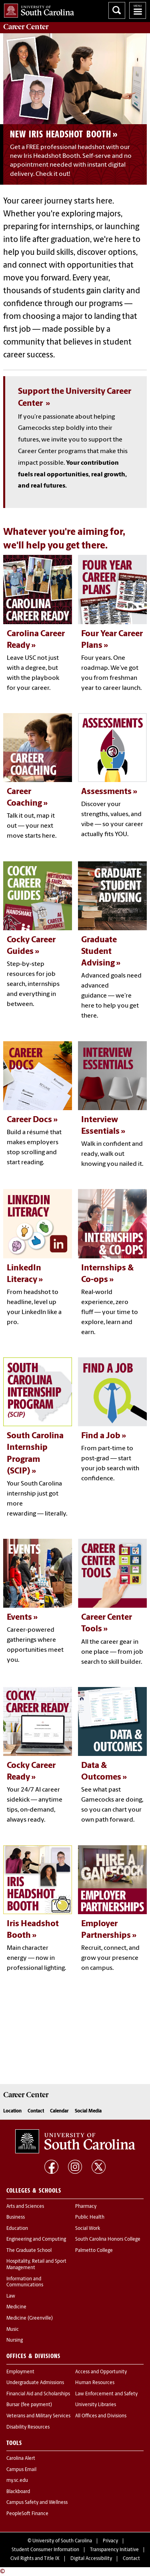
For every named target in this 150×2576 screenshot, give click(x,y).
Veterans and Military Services (38, 2416)
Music (12, 2329)
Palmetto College (94, 2250)
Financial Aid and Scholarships (38, 2394)
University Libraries (95, 2405)
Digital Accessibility (91, 2558)
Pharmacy (85, 2206)
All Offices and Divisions (100, 2416)
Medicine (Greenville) (29, 2318)
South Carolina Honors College (107, 2239)
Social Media (88, 2111)
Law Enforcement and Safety (106, 2394)
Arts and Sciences (25, 2206)
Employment (20, 2372)
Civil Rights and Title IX (35, 2558)
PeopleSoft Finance (27, 2513)
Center (25, 26)
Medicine (16, 2307)
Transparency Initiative (114, 2550)
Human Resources (94, 2382)
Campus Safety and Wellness (37, 2502)
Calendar (59, 2111)
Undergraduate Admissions (35, 2382)
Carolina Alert (20, 2458)
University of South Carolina (62, 2541)
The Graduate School (29, 2250)
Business (15, 2217)
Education (17, 2228)
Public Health (89, 2217)
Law (10, 2296)
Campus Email (21, 2469)
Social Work (87, 2228)
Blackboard (18, 2491)
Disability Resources (28, 2427)
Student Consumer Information (45, 2550)
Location (12, 2111)
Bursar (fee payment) (29, 2405)
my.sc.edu (17, 2480)
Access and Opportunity (101, 2372)
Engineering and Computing (36, 2239)
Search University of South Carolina (116, 10)
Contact (36, 2111)
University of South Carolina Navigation (137, 10)
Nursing (14, 2340)
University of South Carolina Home (37, 9)
